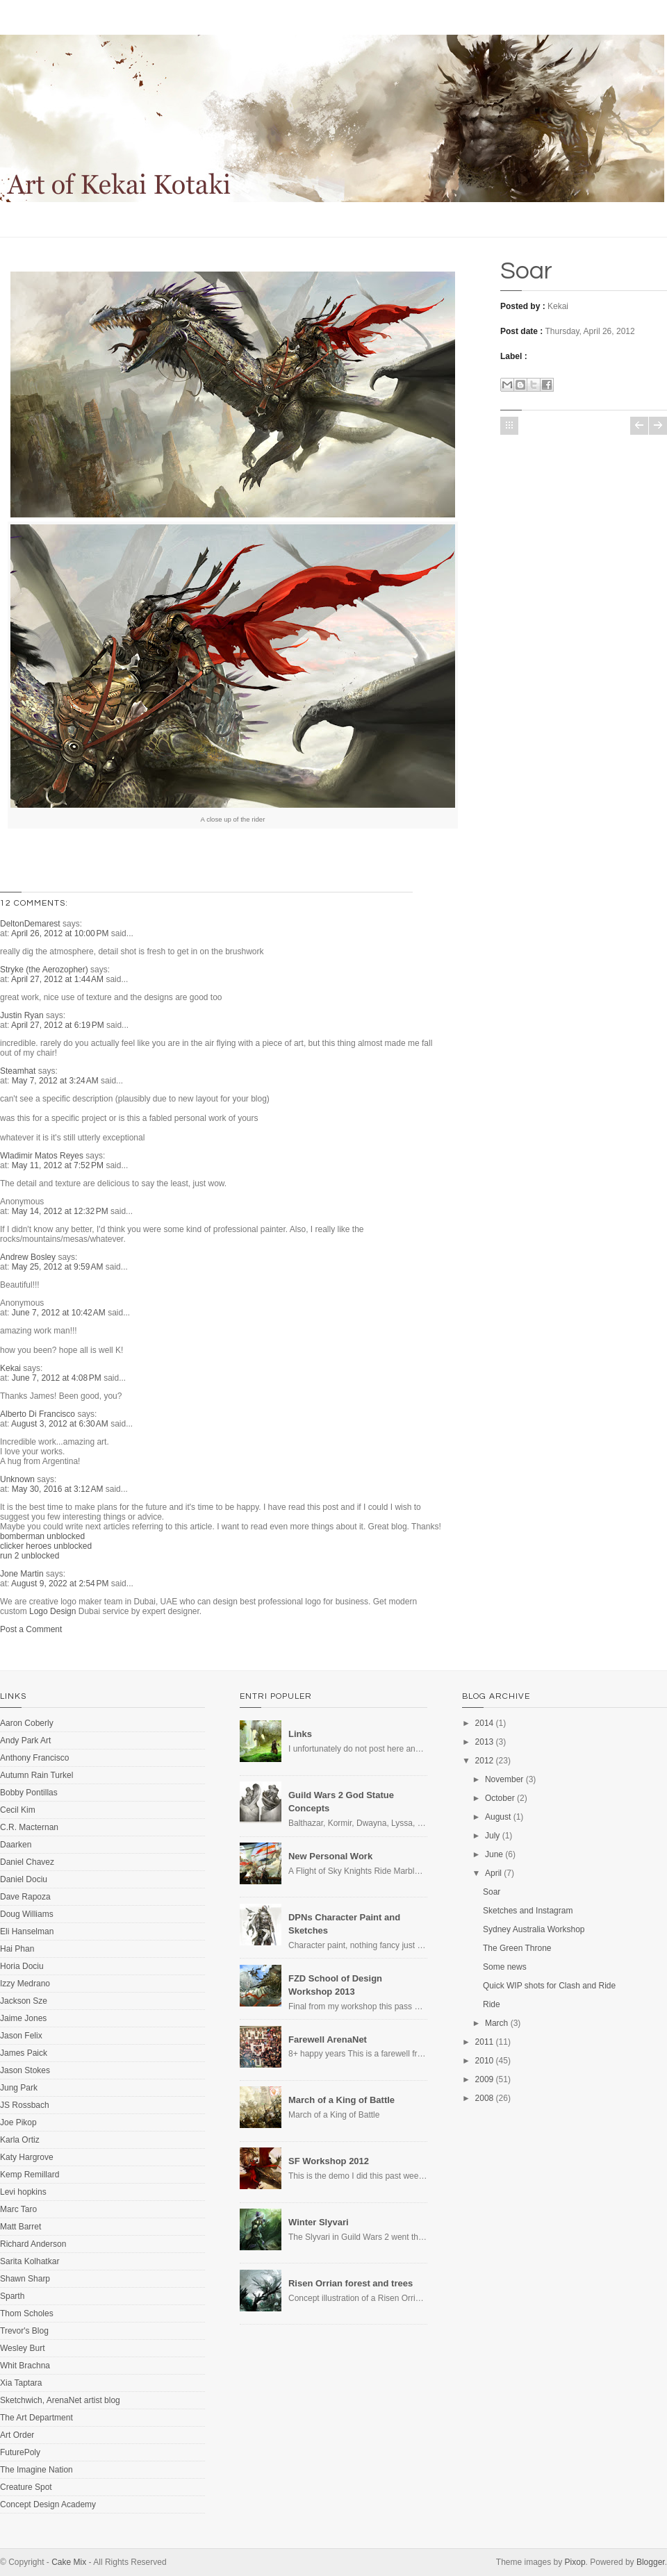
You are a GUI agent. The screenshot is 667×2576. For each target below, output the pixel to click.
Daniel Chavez (27, 1862)
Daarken (15, 1845)
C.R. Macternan (29, 1827)
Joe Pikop (18, 2122)
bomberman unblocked (42, 1536)
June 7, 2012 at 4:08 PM (58, 1378)
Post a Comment (31, 1629)
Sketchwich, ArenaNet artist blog (60, 2400)
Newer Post (639, 426)
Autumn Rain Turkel (36, 1775)
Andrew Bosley (28, 1257)
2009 (484, 2079)
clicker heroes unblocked (46, 1546)
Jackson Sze (23, 2001)
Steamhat (17, 1071)
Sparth (12, 2296)
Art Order (17, 2435)
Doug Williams (26, 1914)
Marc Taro (18, 2209)
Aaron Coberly (26, 1723)
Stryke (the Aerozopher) (44, 969)
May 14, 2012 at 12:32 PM (61, 1211)
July (492, 1835)
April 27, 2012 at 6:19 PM (58, 1025)
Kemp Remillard (29, 2174)
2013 (484, 1742)
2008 (484, 2098)
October (500, 1798)
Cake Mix (68, 2562)
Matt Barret (20, 2227)
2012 (484, 1760)
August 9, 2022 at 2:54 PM (61, 1583)
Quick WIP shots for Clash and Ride (549, 1986)
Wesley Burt (22, 2348)
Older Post (658, 426)
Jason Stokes (25, 2070)
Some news (505, 1967)
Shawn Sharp (25, 2279)
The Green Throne (517, 1948)
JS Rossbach (24, 2105)
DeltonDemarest (30, 924)
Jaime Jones (23, 2018)
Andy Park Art (25, 1740)
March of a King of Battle (341, 2100)
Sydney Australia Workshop (534, 1929)
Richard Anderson (33, 2244)
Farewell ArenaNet (327, 2039)
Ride (491, 2004)
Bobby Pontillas (29, 1792)
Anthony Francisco (34, 1758)
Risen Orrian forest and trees (350, 2283)
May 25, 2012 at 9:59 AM (59, 1267)
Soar (526, 270)
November (504, 1779)
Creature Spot (26, 2487)
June (494, 1854)
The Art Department (36, 2418)
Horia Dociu (22, 1966)
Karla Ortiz (20, 2140)
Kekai (10, 1368)
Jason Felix (21, 2036)
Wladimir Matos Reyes (41, 1156)
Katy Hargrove (26, 2157)
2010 (484, 2061)
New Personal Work (330, 1856)
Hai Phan (17, 1949)
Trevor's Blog (24, 2331)
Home (509, 426)
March (496, 2023)
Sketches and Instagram (528, 1911)
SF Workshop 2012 (328, 2161)
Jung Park (19, 2088)
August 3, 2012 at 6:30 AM (60, 1424)
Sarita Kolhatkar (29, 2261)
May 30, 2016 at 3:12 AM (59, 1489)
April (493, 1873)
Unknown (17, 1479)
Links (300, 1734)
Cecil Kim (17, 1810)
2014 (484, 1723)
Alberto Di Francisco (37, 1414)
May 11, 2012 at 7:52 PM (59, 1165)
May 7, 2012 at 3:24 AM (56, 1081)
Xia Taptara (21, 2383)
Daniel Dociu (23, 1879)
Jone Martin (22, 1574)
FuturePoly (20, 2452)
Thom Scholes (26, 2313)
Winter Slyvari (318, 2222)
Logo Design (52, 1611)
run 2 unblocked (29, 1556)
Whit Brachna (25, 2365)
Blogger (650, 2562)
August (498, 1817)
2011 (484, 2042)
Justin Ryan (22, 1015)
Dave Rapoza (25, 1897)
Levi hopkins (23, 2192)
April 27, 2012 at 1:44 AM (58, 979)
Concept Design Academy (48, 2504)
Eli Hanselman (26, 1931)
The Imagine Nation (36, 2470)
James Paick (23, 2053)
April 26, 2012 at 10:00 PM (61, 933)
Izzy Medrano (25, 1983)
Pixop (575, 2562)
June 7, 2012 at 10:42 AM (60, 1313)
